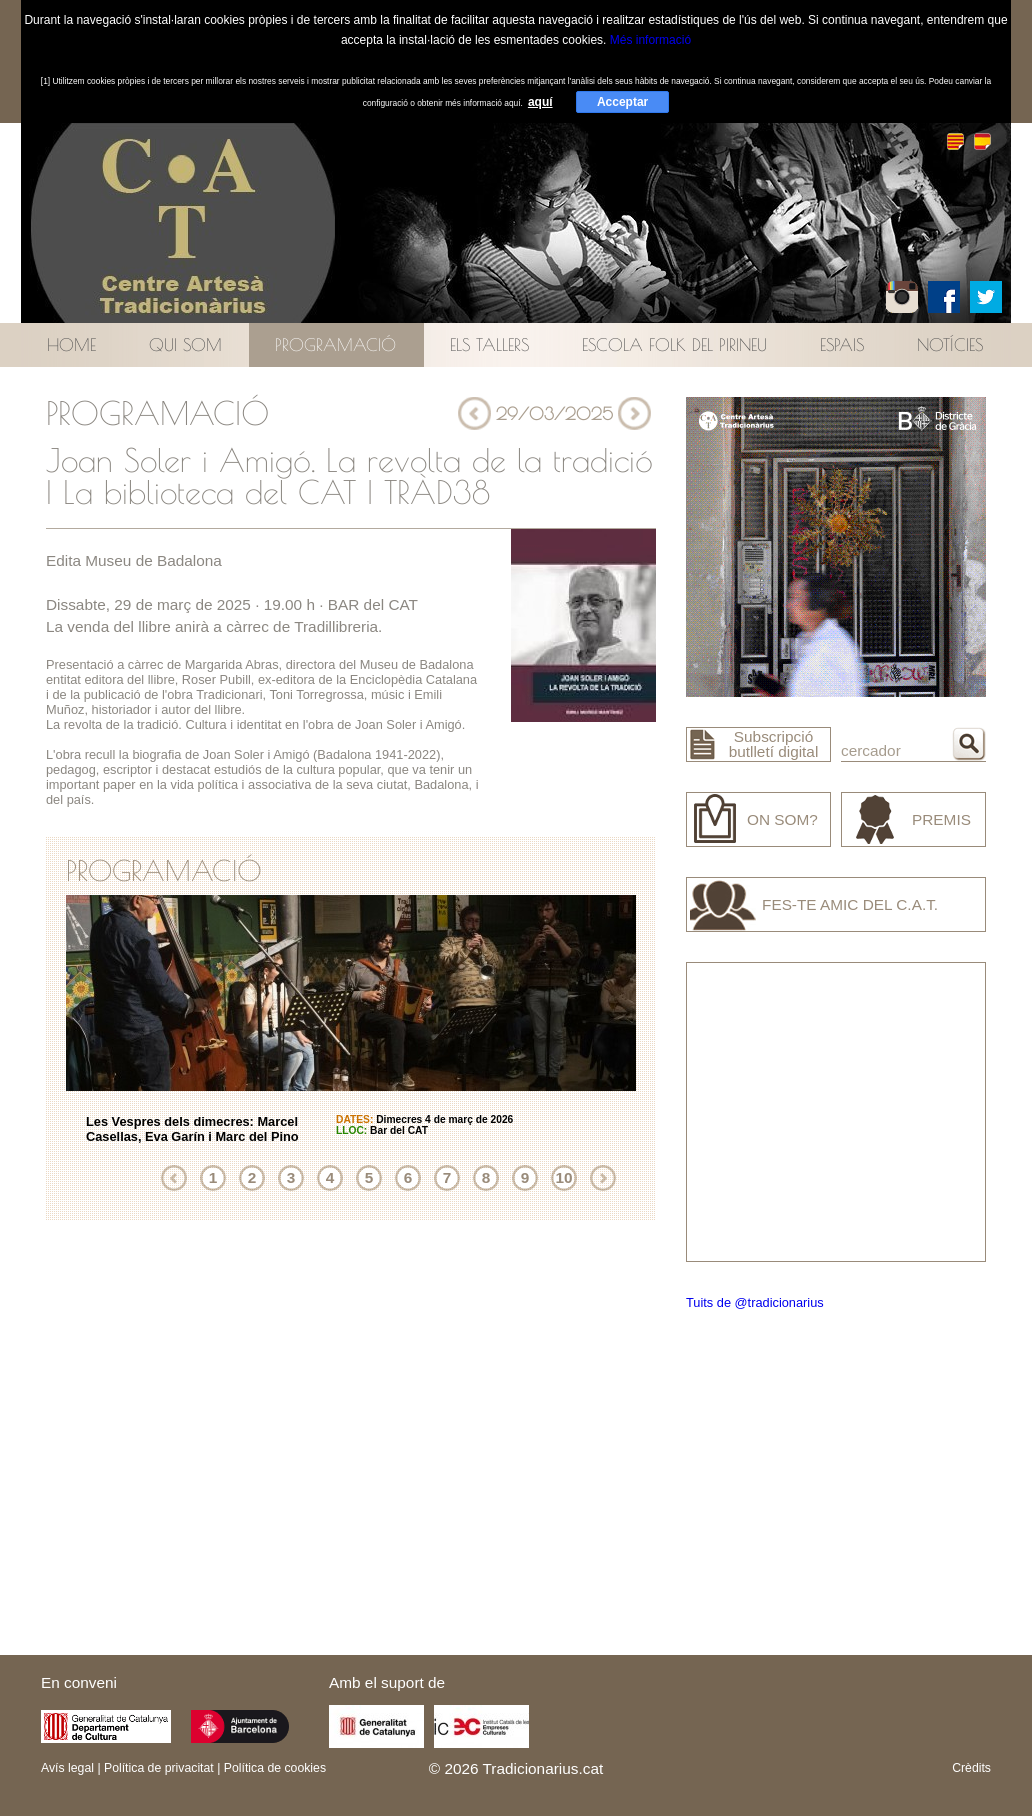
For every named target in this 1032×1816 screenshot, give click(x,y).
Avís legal (67, 1768)
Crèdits (971, 1768)
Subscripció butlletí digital (774, 744)
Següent (603, 1178)
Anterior (174, 1178)
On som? (782, 819)
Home (71, 344)
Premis (941, 819)
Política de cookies (275, 1768)
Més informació (650, 40)
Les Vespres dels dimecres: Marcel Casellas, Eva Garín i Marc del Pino (192, 1129)
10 (563, 1177)
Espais (842, 344)
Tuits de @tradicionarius (755, 1302)
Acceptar (622, 102)
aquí (540, 102)
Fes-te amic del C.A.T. (850, 904)
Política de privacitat (159, 1768)
